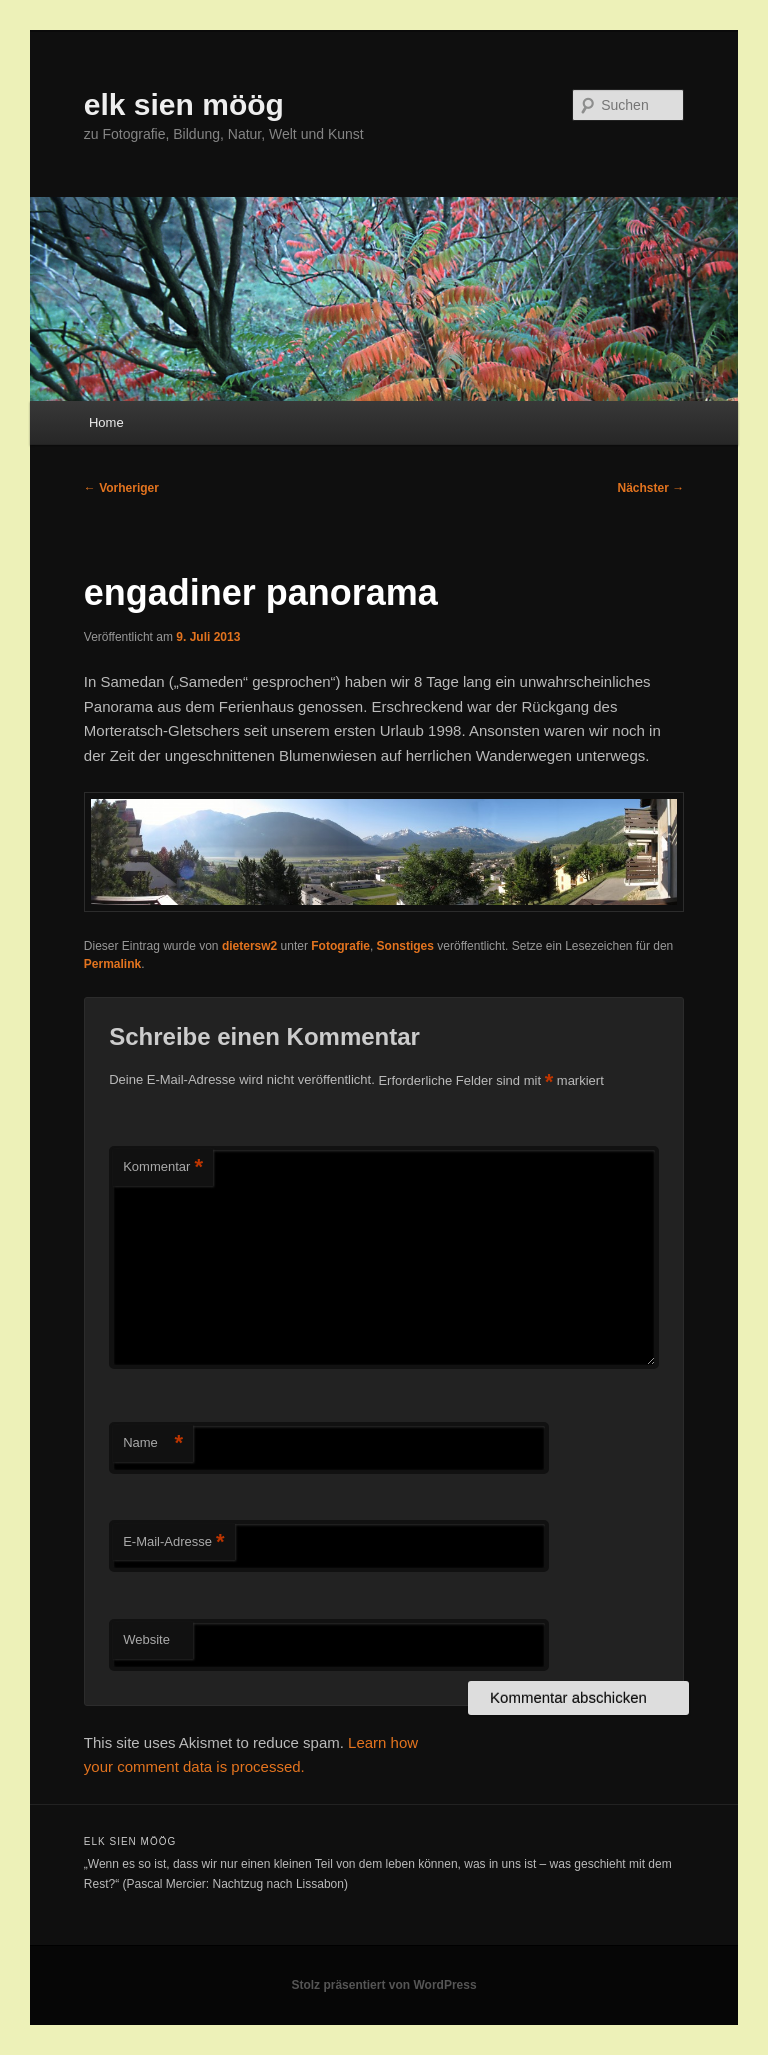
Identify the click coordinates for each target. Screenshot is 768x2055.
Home (106, 422)
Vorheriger (121, 488)
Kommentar (163, 1167)
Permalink (112, 964)
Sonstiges (405, 946)
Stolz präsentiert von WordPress (383, 1985)
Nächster (651, 488)
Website (146, 1639)
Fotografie (340, 946)
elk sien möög (184, 104)
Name (153, 1443)
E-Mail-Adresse (173, 1542)
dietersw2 (249, 946)
